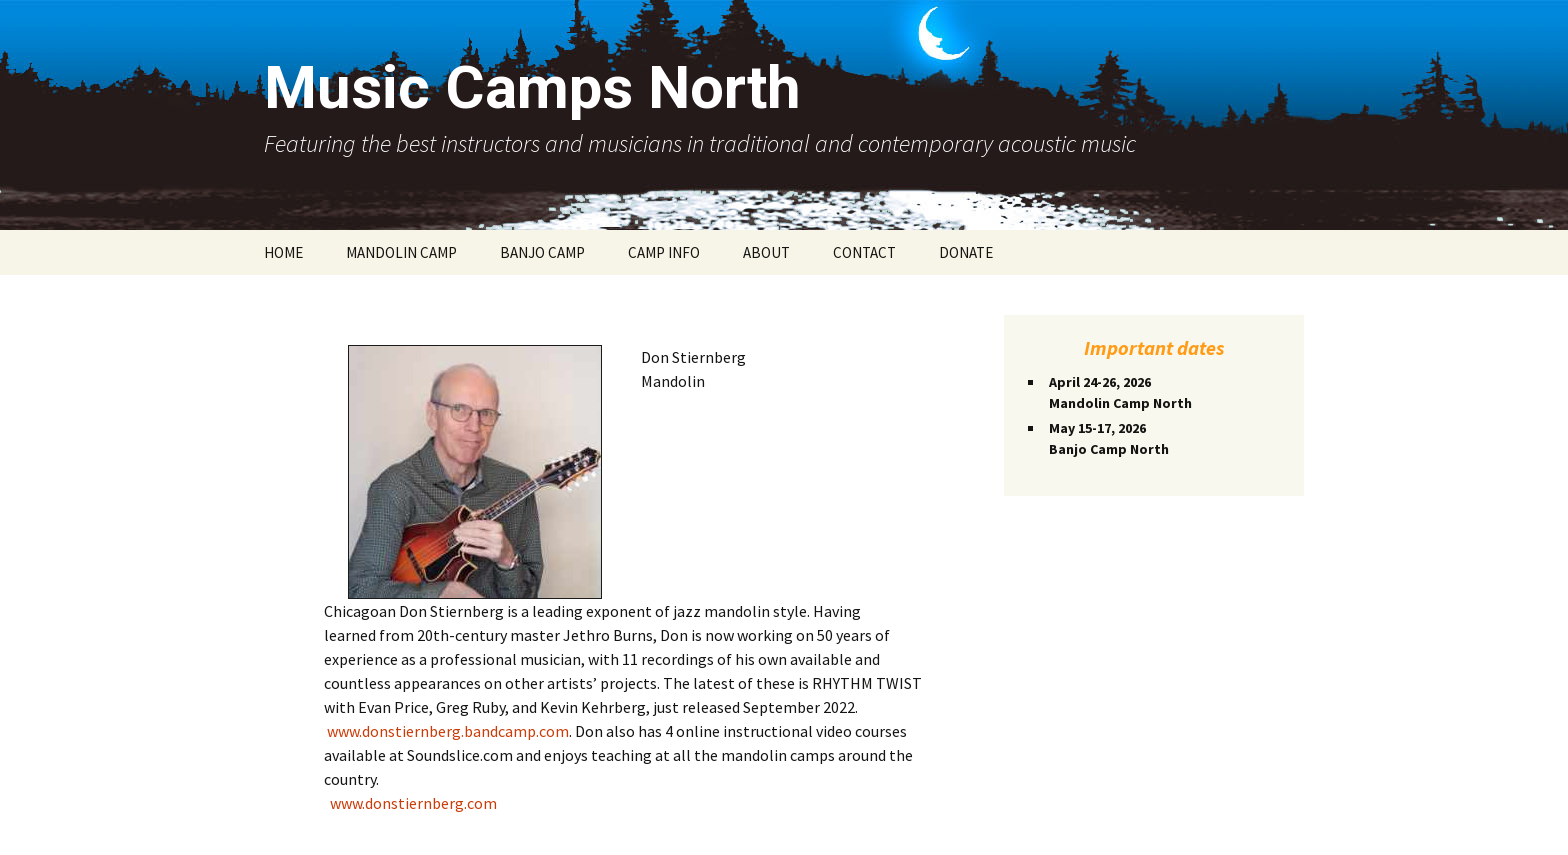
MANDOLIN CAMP (401, 252)
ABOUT (766, 252)
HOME (283, 252)
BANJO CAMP (542, 252)
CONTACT (864, 252)
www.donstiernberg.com (413, 803)
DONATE (966, 252)
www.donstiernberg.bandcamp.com (448, 731)
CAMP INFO (664, 252)
